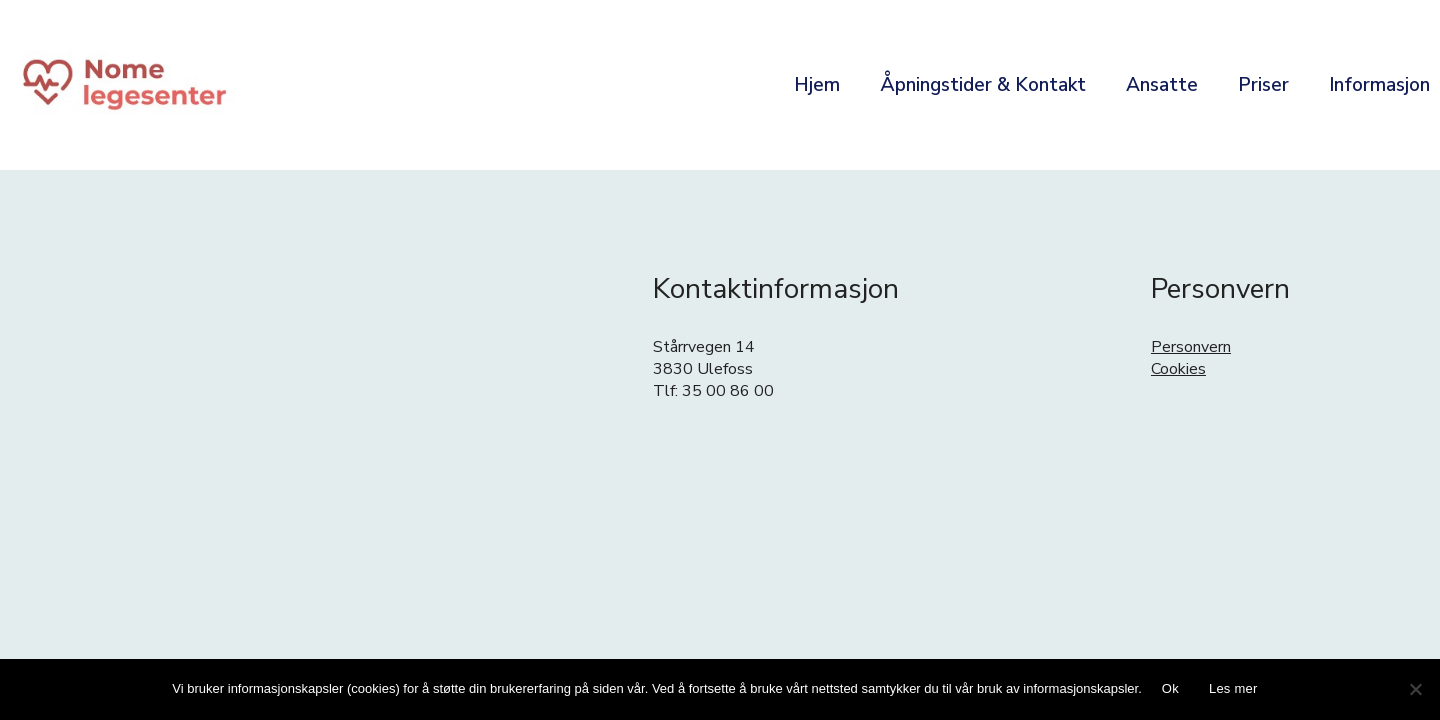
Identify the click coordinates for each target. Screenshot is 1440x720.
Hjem (817, 85)
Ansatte (1162, 85)
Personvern (1191, 347)
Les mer (1233, 688)
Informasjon (1379, 85)
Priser (1263, 85)
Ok (1170, 688)
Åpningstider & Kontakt (983, 85)
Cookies (1178, 369)
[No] (1415, 689)
